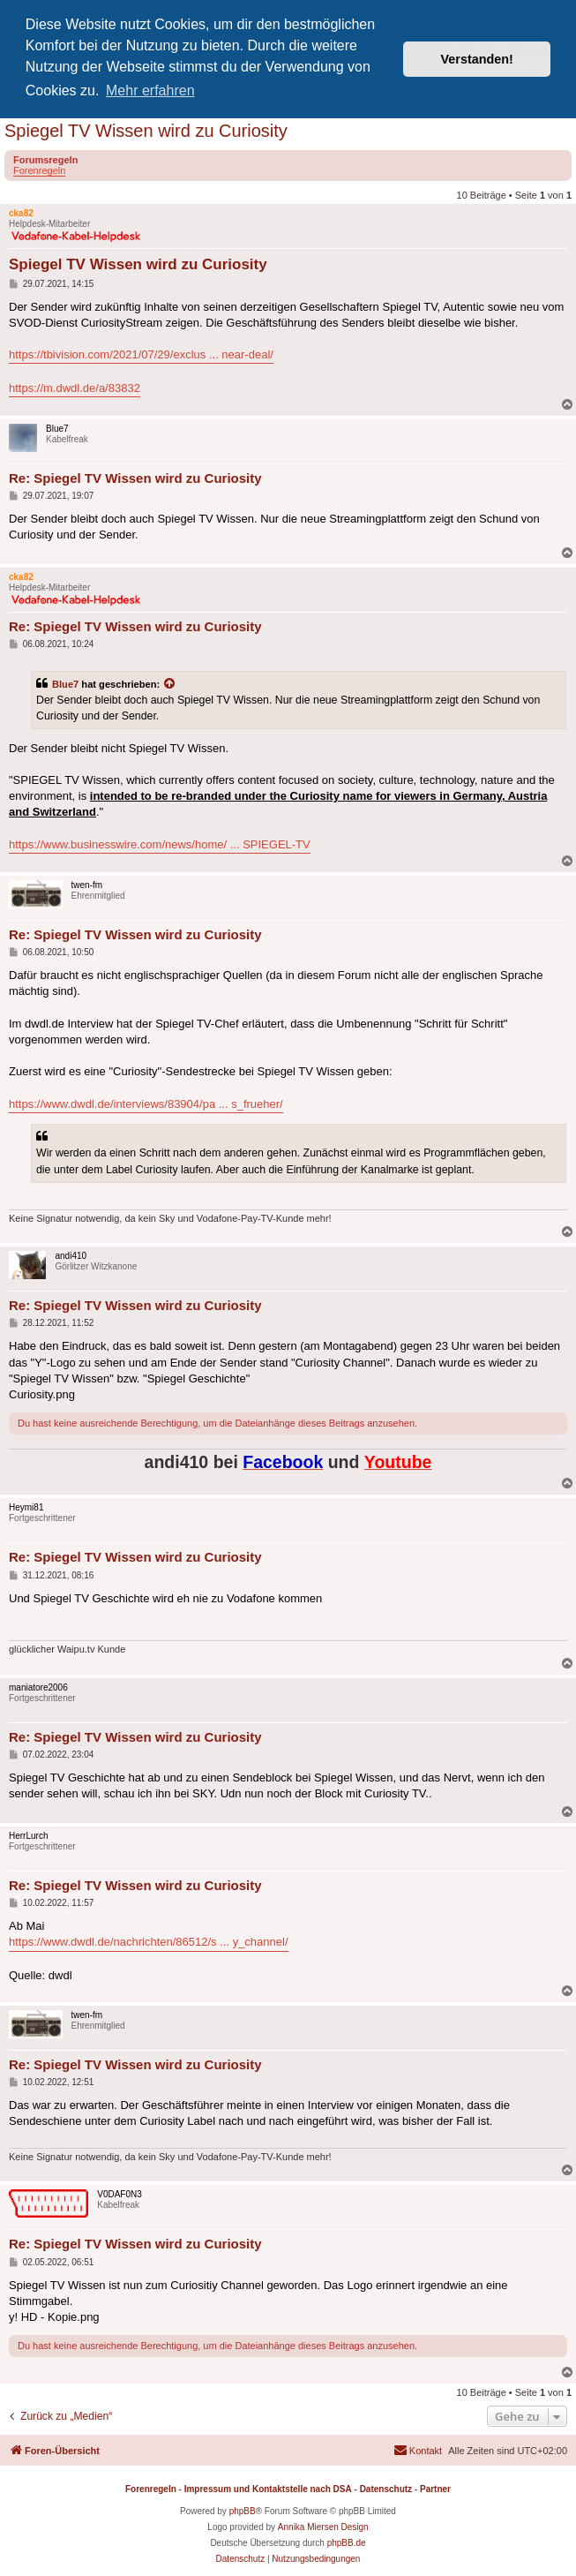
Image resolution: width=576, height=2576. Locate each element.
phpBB (242, 2511)
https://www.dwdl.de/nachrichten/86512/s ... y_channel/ (148, 1941)
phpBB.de (346, 2543)
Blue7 (65, 684)
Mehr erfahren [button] (150, 90)
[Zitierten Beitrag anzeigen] (170, 684)
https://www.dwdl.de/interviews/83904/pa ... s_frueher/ (146, 1104)
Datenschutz (386, 2489)
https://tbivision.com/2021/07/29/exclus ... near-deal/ (141, 354)
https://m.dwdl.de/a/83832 (74, 388)
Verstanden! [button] (477, 59)
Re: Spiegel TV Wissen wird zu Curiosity (135, 478)
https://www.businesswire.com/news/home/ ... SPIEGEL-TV (159, 844)
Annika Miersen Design (323, 2527)
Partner (435, 2489)
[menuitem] (417, 2450)
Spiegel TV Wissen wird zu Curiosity (146, 130)
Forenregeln (39, 170)
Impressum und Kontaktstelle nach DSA (268, 2489)
